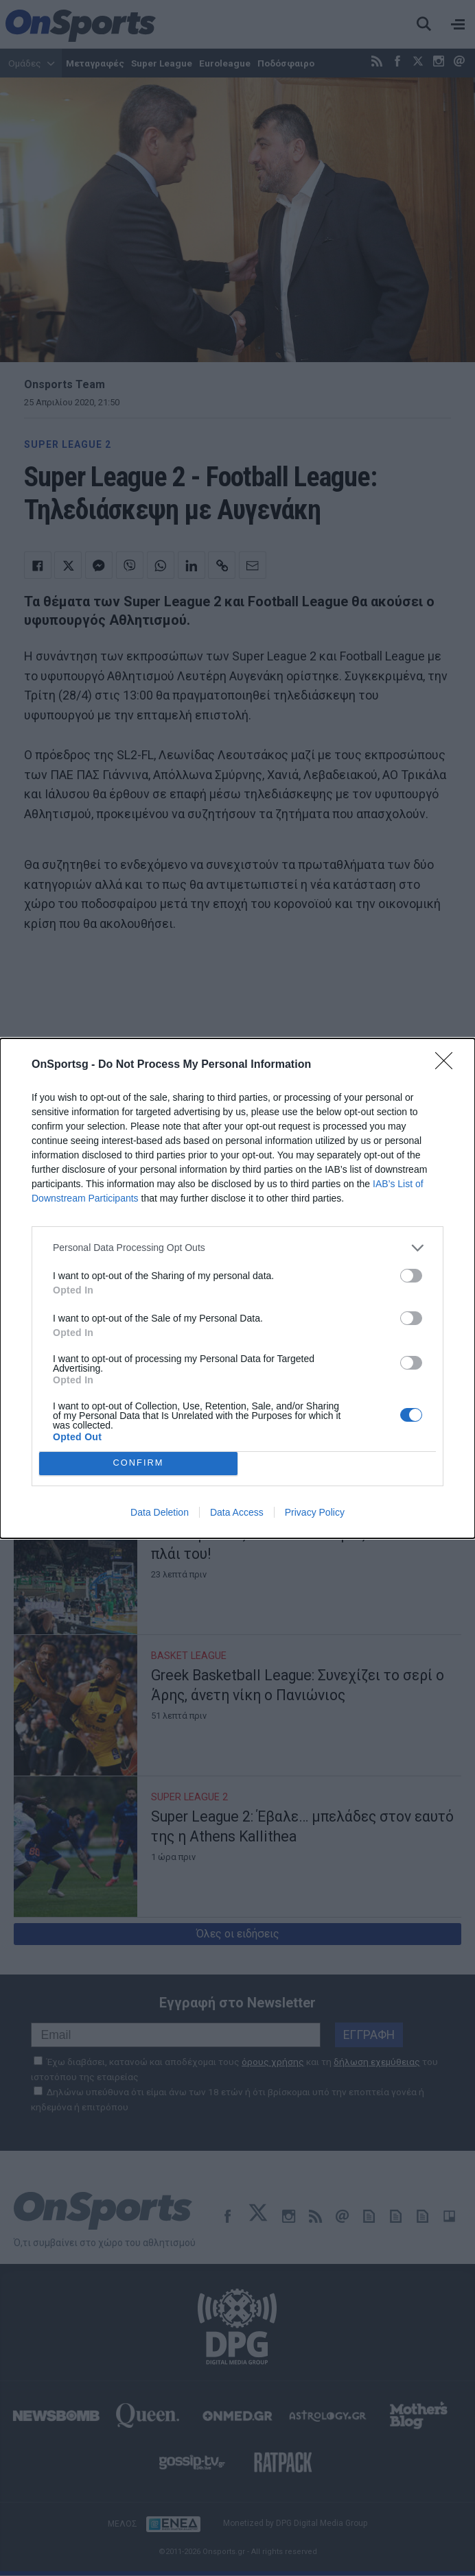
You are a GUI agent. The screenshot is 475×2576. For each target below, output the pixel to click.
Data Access (237, 1512)
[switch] (411, 1276)
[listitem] (237, 1248)
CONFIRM (138, 1463)
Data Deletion (159, 1512)
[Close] (448, 1065)
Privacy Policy (315, 1512)
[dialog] (237, 1288)
